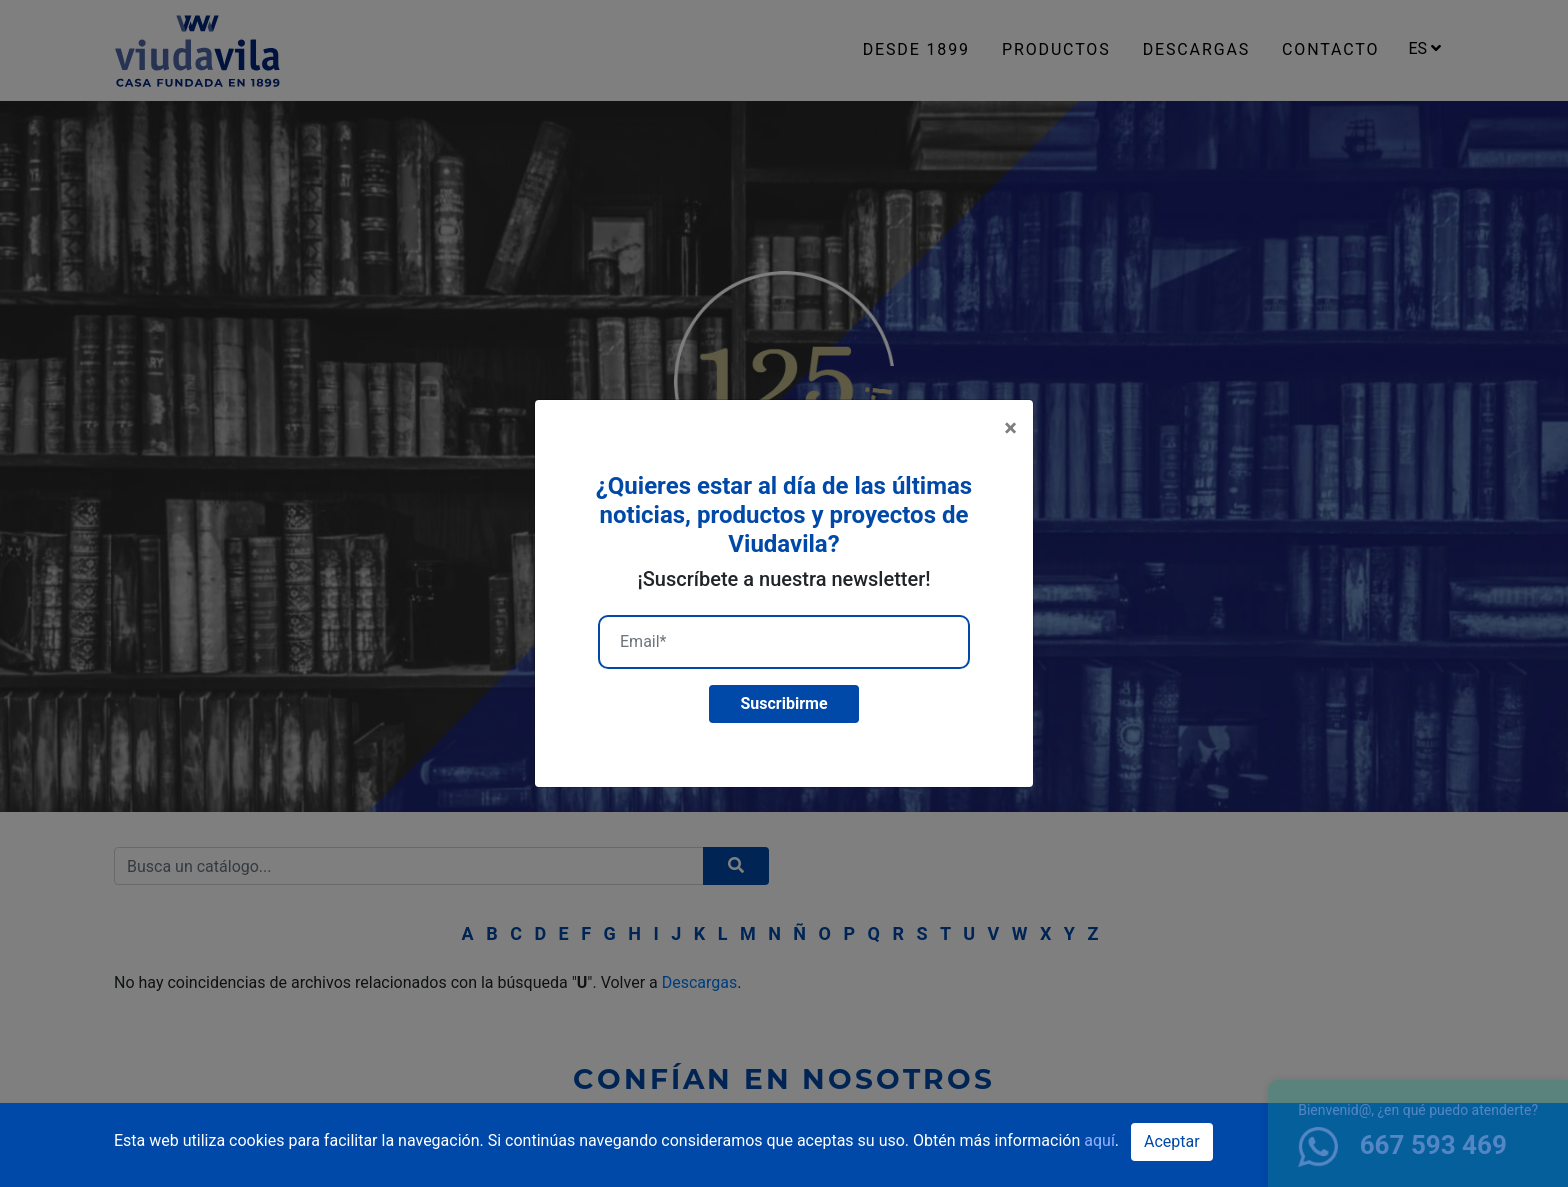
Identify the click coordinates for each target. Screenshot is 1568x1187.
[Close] (1010, 428)
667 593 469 (1402, 1145)
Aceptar (1172, 1141)
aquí (1099, 1140)
